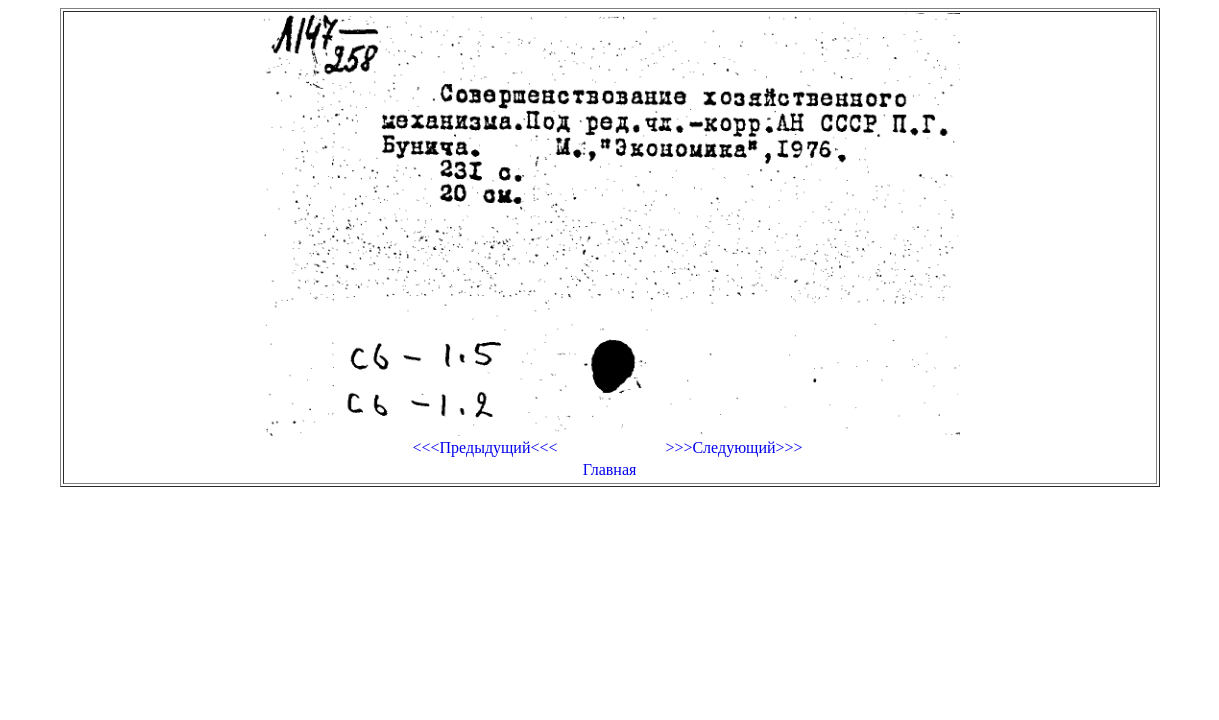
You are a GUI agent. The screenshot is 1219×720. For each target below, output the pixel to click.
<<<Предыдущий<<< (484, 447)
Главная (610, 469)
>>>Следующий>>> (733, 447)
